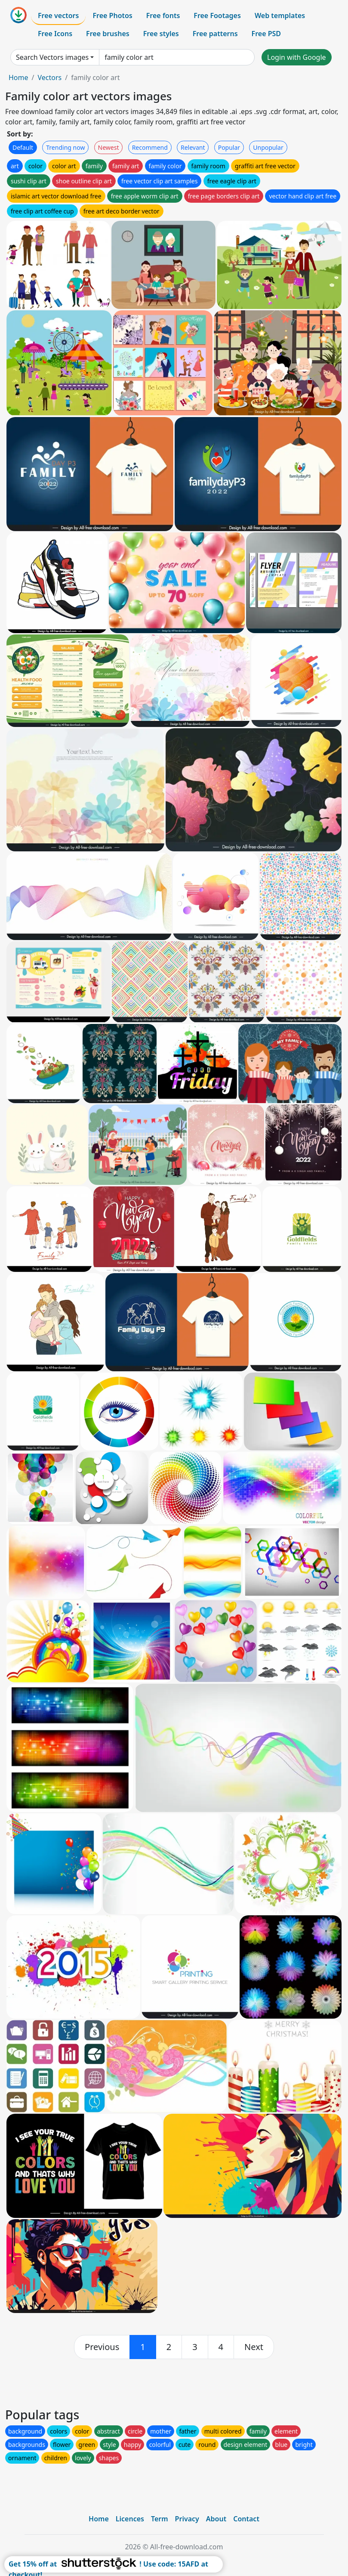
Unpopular (268, 147)
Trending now (65, 147)
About (216, 2518)
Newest (108, 147)
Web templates (280, 15)
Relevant (193, 147)
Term (159, 2518)
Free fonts (163, 15)
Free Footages (217, 15)
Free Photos (112, 15)
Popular (229, 147)
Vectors (49, 77)
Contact (246, 2518)
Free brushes (107, 33)
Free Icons (55, 33)
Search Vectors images (52, 57)
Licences (130, 2518)
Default (22, 147)
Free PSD (266, 33)
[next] (254, 2347)
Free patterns (215, 33)
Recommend (150, 147)
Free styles (161, 33)
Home (18, 77)
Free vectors (58, 15)
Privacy (187, 2518)
